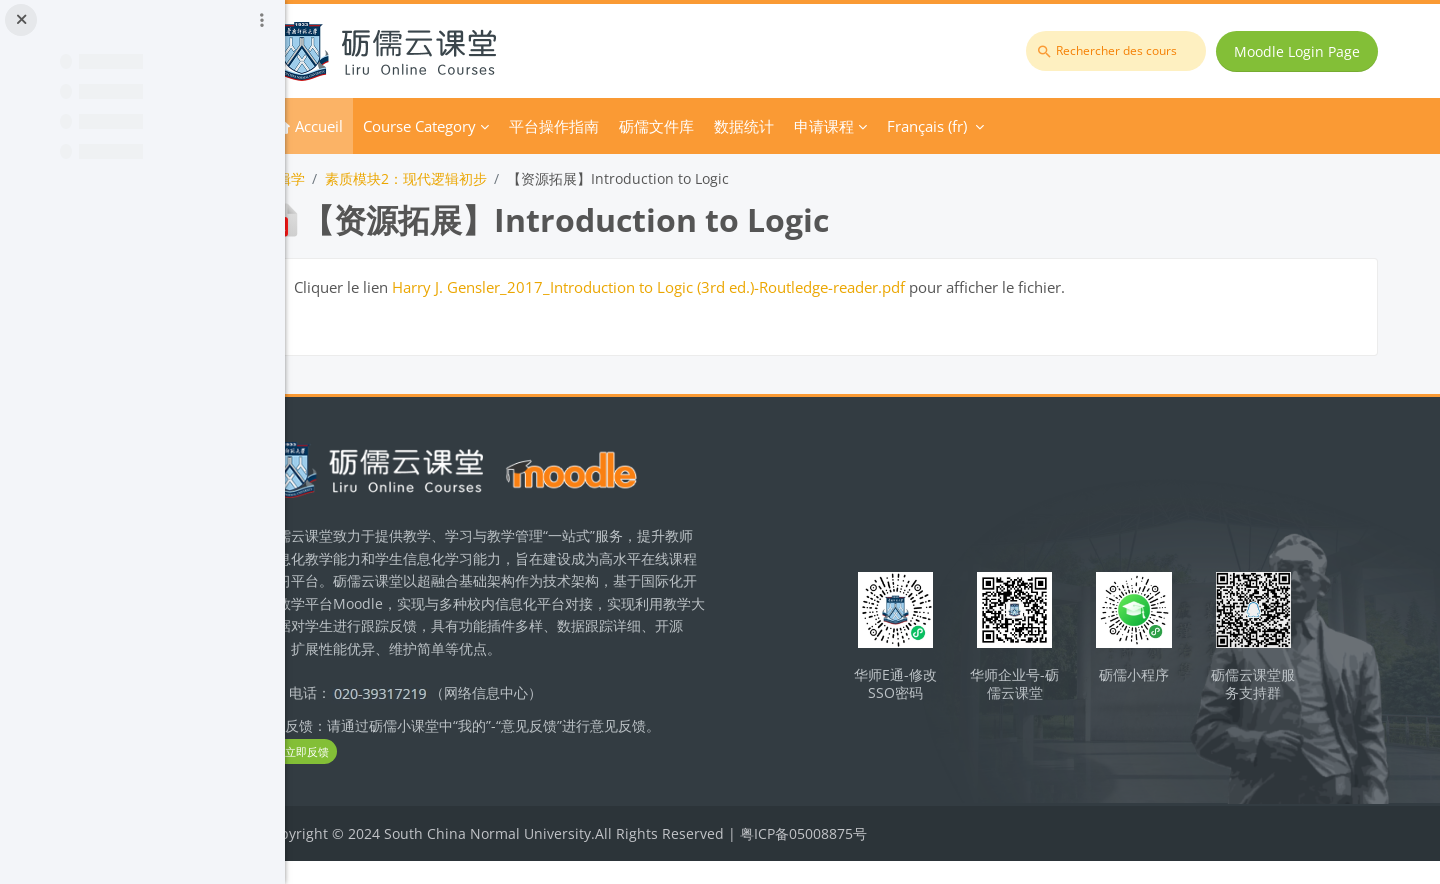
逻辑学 (364, 178)
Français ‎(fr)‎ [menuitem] (1007, 126)
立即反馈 (380, 774)
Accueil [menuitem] (399, 126)
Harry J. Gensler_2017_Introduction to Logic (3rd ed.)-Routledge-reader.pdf (728, 287)
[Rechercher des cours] (1120, 51)
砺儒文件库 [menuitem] (736, 126)
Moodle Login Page (1301, 51)
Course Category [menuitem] (499, 126)
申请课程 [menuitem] (904, 126)
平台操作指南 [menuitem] (634, 126)
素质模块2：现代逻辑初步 (486, 178)
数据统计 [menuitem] (824, 126)
